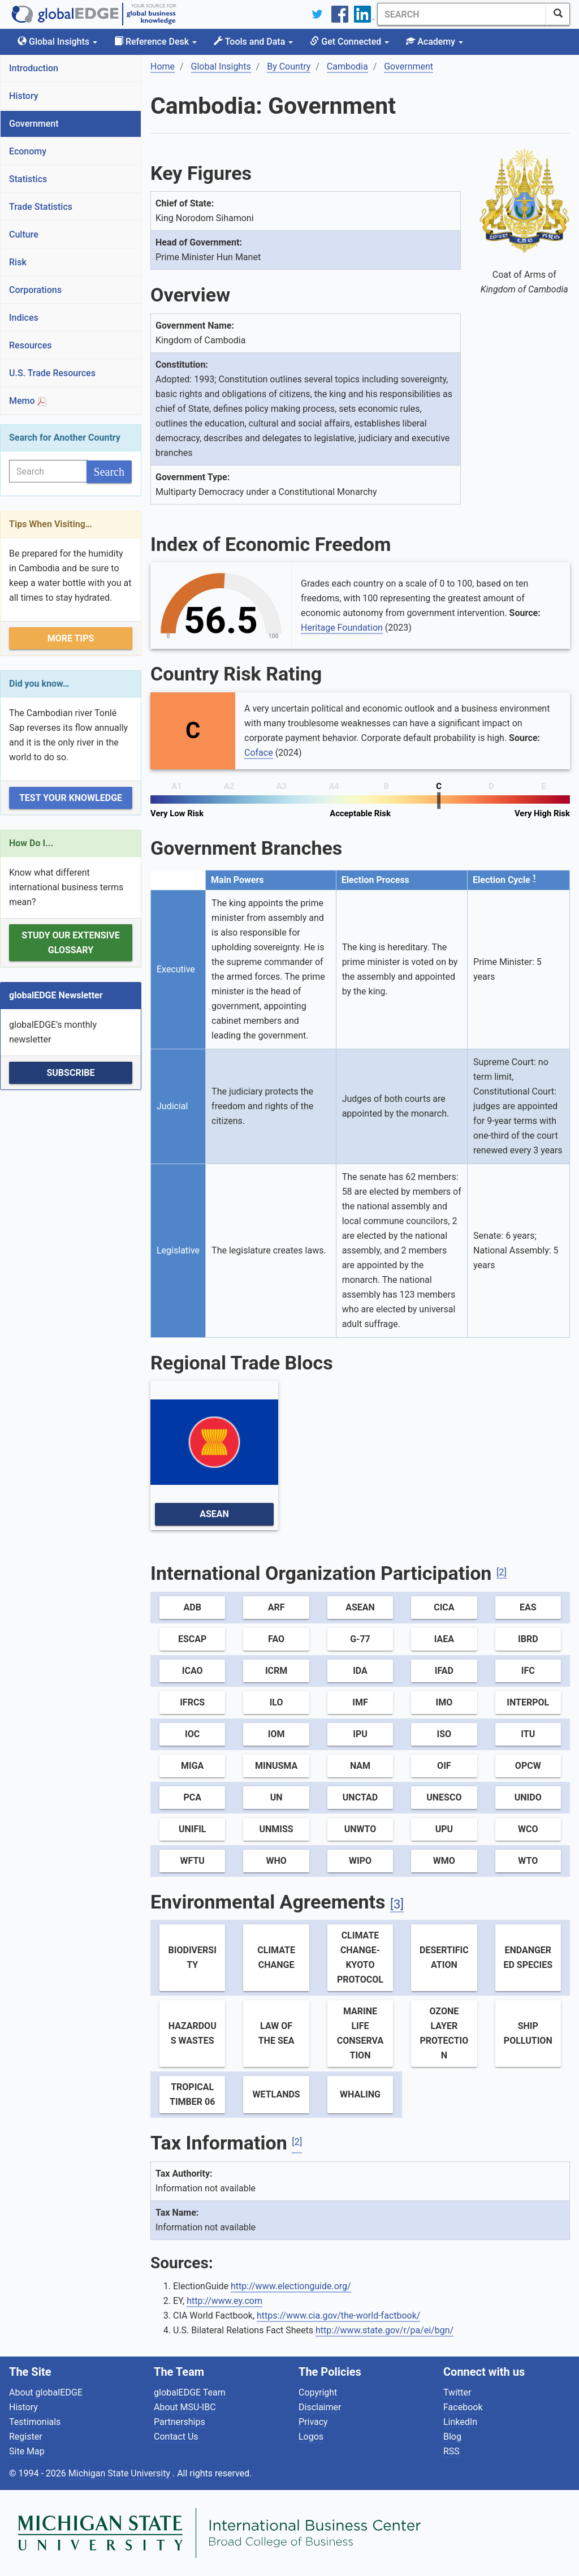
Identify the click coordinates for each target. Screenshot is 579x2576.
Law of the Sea (276, 2033)
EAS (528, 1607)
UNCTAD (360, 1797)
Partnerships (179, 2421)
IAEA (444, 1639)
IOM (276, 1734)
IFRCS (192, 1702)
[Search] (462, 14)
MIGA (192, 1765)
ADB (192, 1607)
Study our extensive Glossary (70, 942)
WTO (528, 1860)
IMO (444, 1702)
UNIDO (528, 1797)
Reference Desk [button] (155, 41)
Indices (23, 317)
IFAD (444, 1670)
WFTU (192, 1860)
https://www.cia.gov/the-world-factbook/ (338, 2315)
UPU (444, 1829)
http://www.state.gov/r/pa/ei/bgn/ (384, 2330)
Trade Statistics (40, 206)
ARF (276, 1607)
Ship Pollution (528, 2033)
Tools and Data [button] (253, 41)
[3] (397, 1904)
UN (276, 1797)
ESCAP (192, 1639)
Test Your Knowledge (70, 797)
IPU (360, 1734)
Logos (311, 2436)
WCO (528, 1829)
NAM (360, 1765)
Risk (18, 262)
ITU (528, 1734)
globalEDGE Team (190, 2392)
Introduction (33, 68)
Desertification (444, 1957)
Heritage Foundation (342, 627)
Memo (27, 400)
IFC (528, 1670)
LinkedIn (460, 2421)
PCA (192, 1797)
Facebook (462, 2407)
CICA (444, 1607)
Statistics (28, 179)
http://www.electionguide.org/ (291, 2286)
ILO (276, 1702)
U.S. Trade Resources (52, 373)
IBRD (528, 1639)
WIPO (360, 1860)
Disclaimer (320, 2407)
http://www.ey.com (224, 2300)
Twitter (457, 2392)
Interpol (528, 1702)
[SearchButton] (558, 14)
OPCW (528, 1765)
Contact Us (176, 2436)
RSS (451, 2451)
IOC (192, 1734)
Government (34, 123)
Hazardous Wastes (192, 2033)
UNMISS (276, 1829)
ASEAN (214, 1514)
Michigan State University (120, 2473)
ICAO (192, 1670)
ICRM (276, 1670)
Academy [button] (434, 41)
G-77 (360, 1639)
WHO (276, 1860)
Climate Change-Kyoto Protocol (360, 1957)
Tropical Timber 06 (192, 2094)
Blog (452, 2436)
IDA (360, 1670)
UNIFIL (192, 1829)
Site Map (27, 2451)
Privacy (313, 2421)
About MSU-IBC (185, 2407)
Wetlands (276, 2094)
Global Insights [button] (57, 41)
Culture (23, 234)
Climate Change (276, 1957)
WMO (444, 1860)
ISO (444, 1734)
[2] (501, 1572)
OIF (444, 1765)
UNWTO (360, 1829)
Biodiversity (192, 1957)
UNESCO (443, 1797)
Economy (27, 151)
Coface (258, 752)
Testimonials (35, 2421)
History (23, 96)
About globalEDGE (46, 2392)
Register (25, 2436)
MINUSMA (276, 1765)
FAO (276, 1639)
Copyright (318, 2392)
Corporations (35, 290)
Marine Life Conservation (360, 2033)
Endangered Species (527, 1957)
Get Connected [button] (349, 41)
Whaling (360, 2094)
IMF (360, 1702)
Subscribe (70, 1072)
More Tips (70, 638)
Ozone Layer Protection (444, 2033)
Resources (30, 345)
